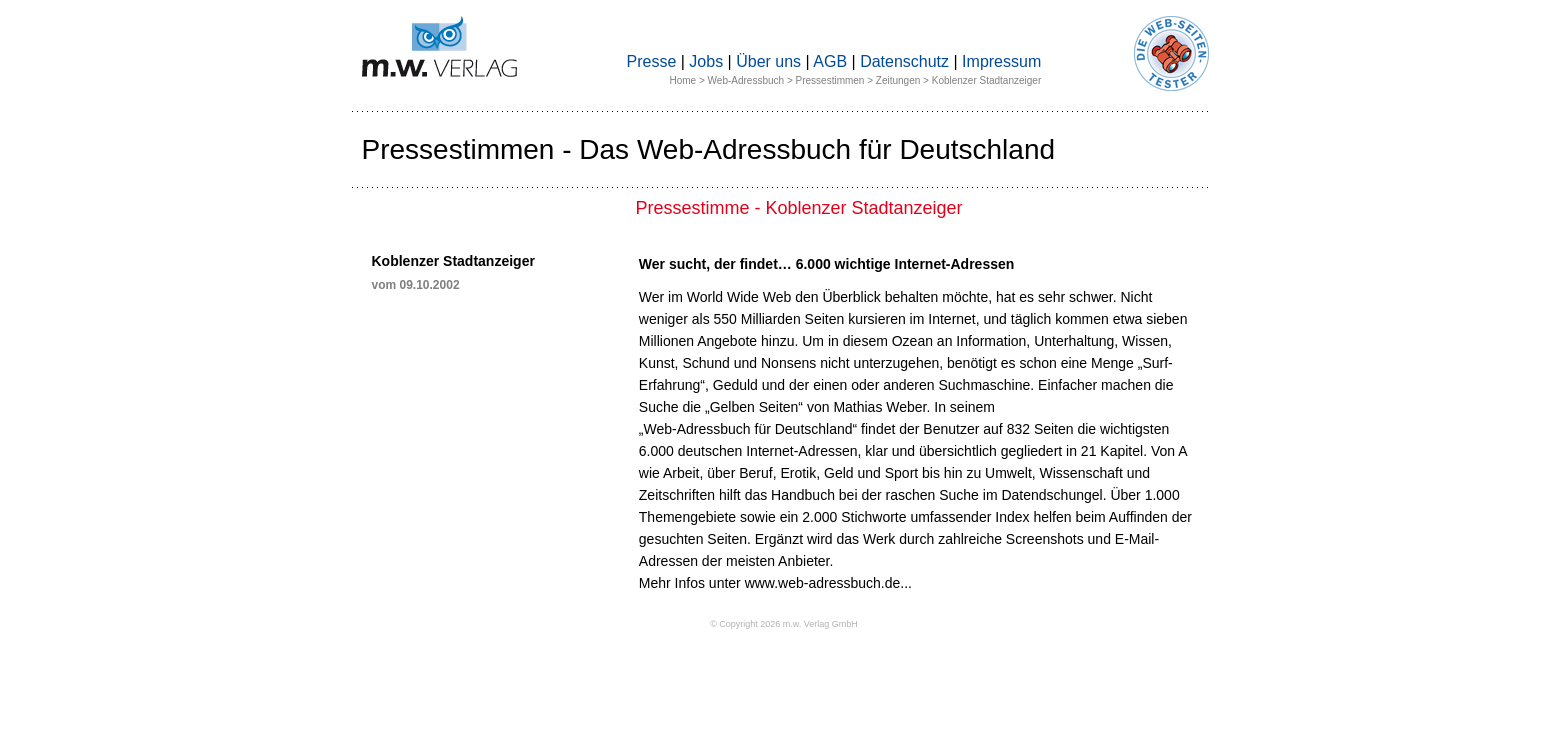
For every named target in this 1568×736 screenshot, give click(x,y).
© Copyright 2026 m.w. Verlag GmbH (784, 624)
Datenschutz (904, 61)
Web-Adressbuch (746, 80)
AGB (830, 61)
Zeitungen (898, 80)
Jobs (706, 61)
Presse (652, 61)
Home (682, 80)
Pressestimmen (830, 80)
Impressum (1001, 61)
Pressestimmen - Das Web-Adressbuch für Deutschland (709, 149)
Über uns (768, 61)
